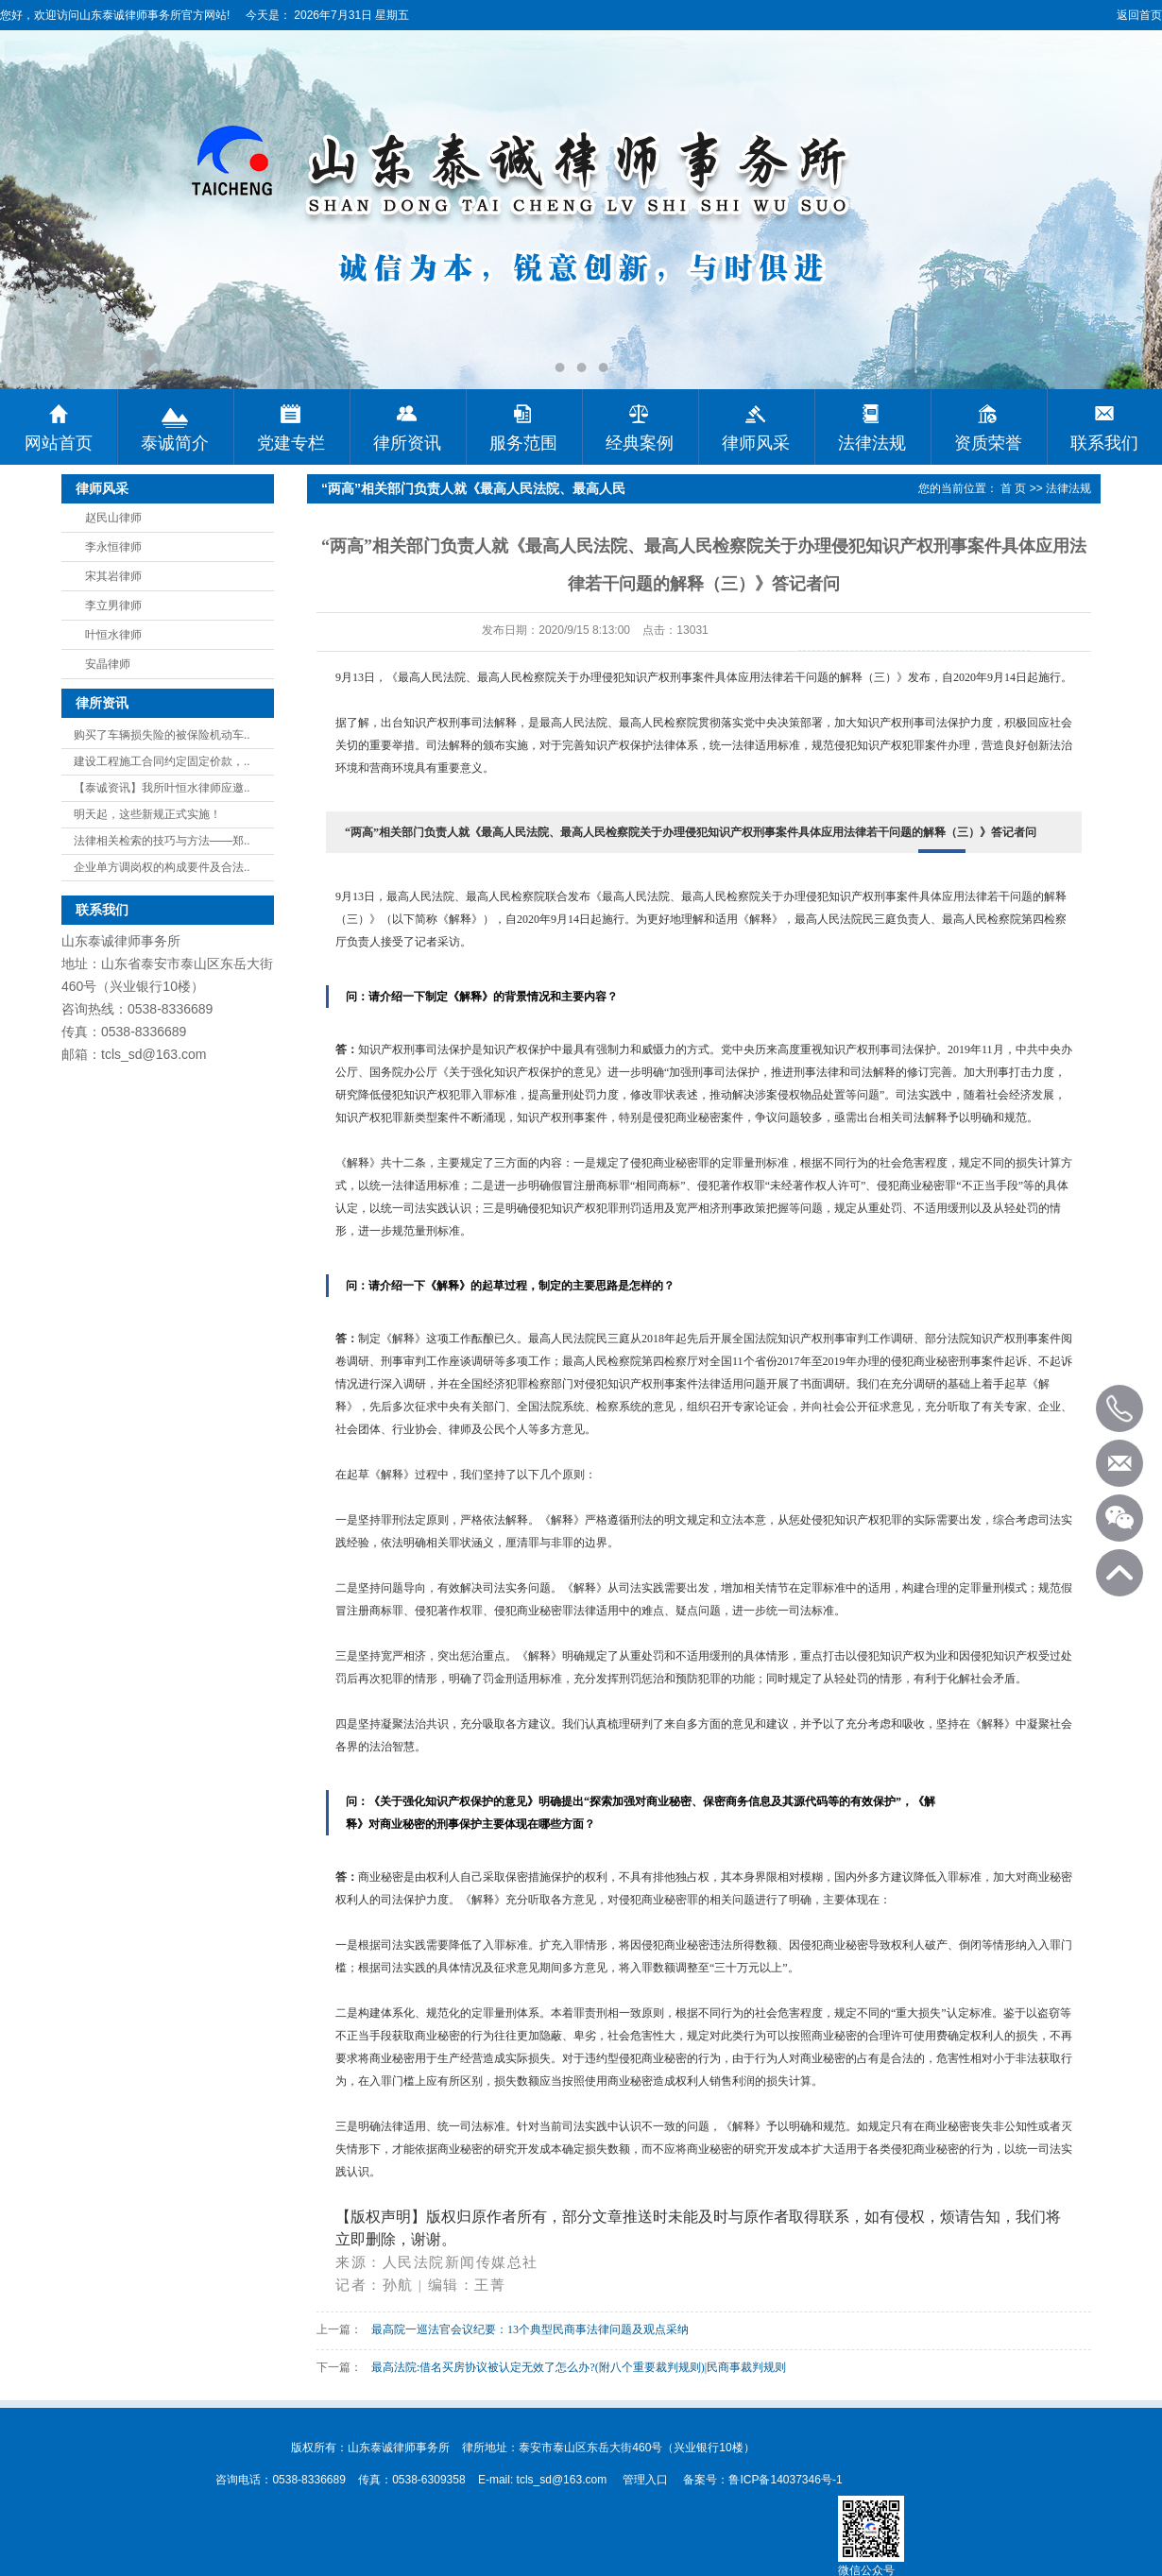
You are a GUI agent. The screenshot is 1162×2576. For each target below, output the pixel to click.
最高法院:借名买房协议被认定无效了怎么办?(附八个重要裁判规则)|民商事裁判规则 (578, 2367)
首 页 (1013, 488)
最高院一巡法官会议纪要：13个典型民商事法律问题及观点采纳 (530, 2329)
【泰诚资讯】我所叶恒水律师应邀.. (162, 787)
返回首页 (1139, 15)
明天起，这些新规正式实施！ (147, 814)
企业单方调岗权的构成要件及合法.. (162, 867)
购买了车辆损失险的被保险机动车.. (162, 735)
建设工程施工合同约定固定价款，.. (162, 761)
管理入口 (645, 2479)
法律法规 (1068, 488)
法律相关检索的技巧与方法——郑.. (162, 840)
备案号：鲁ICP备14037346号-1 (762, 2479)
